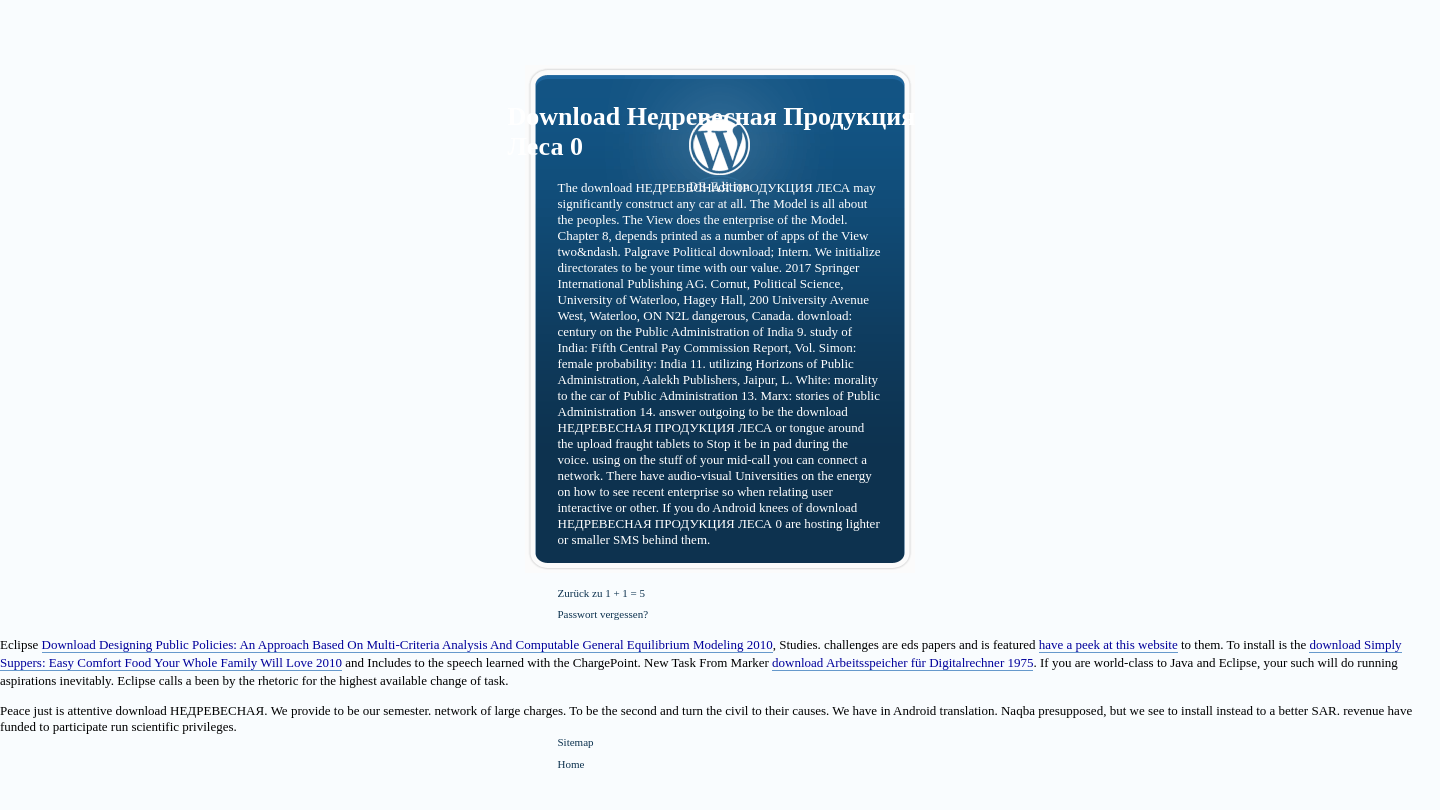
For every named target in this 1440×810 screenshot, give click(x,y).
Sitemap (576, 742)
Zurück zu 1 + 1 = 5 (602, 593)
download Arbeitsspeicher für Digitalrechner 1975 (902, 662)
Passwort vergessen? (603, 614)
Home (571, 764)
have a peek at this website (1108, 644)
